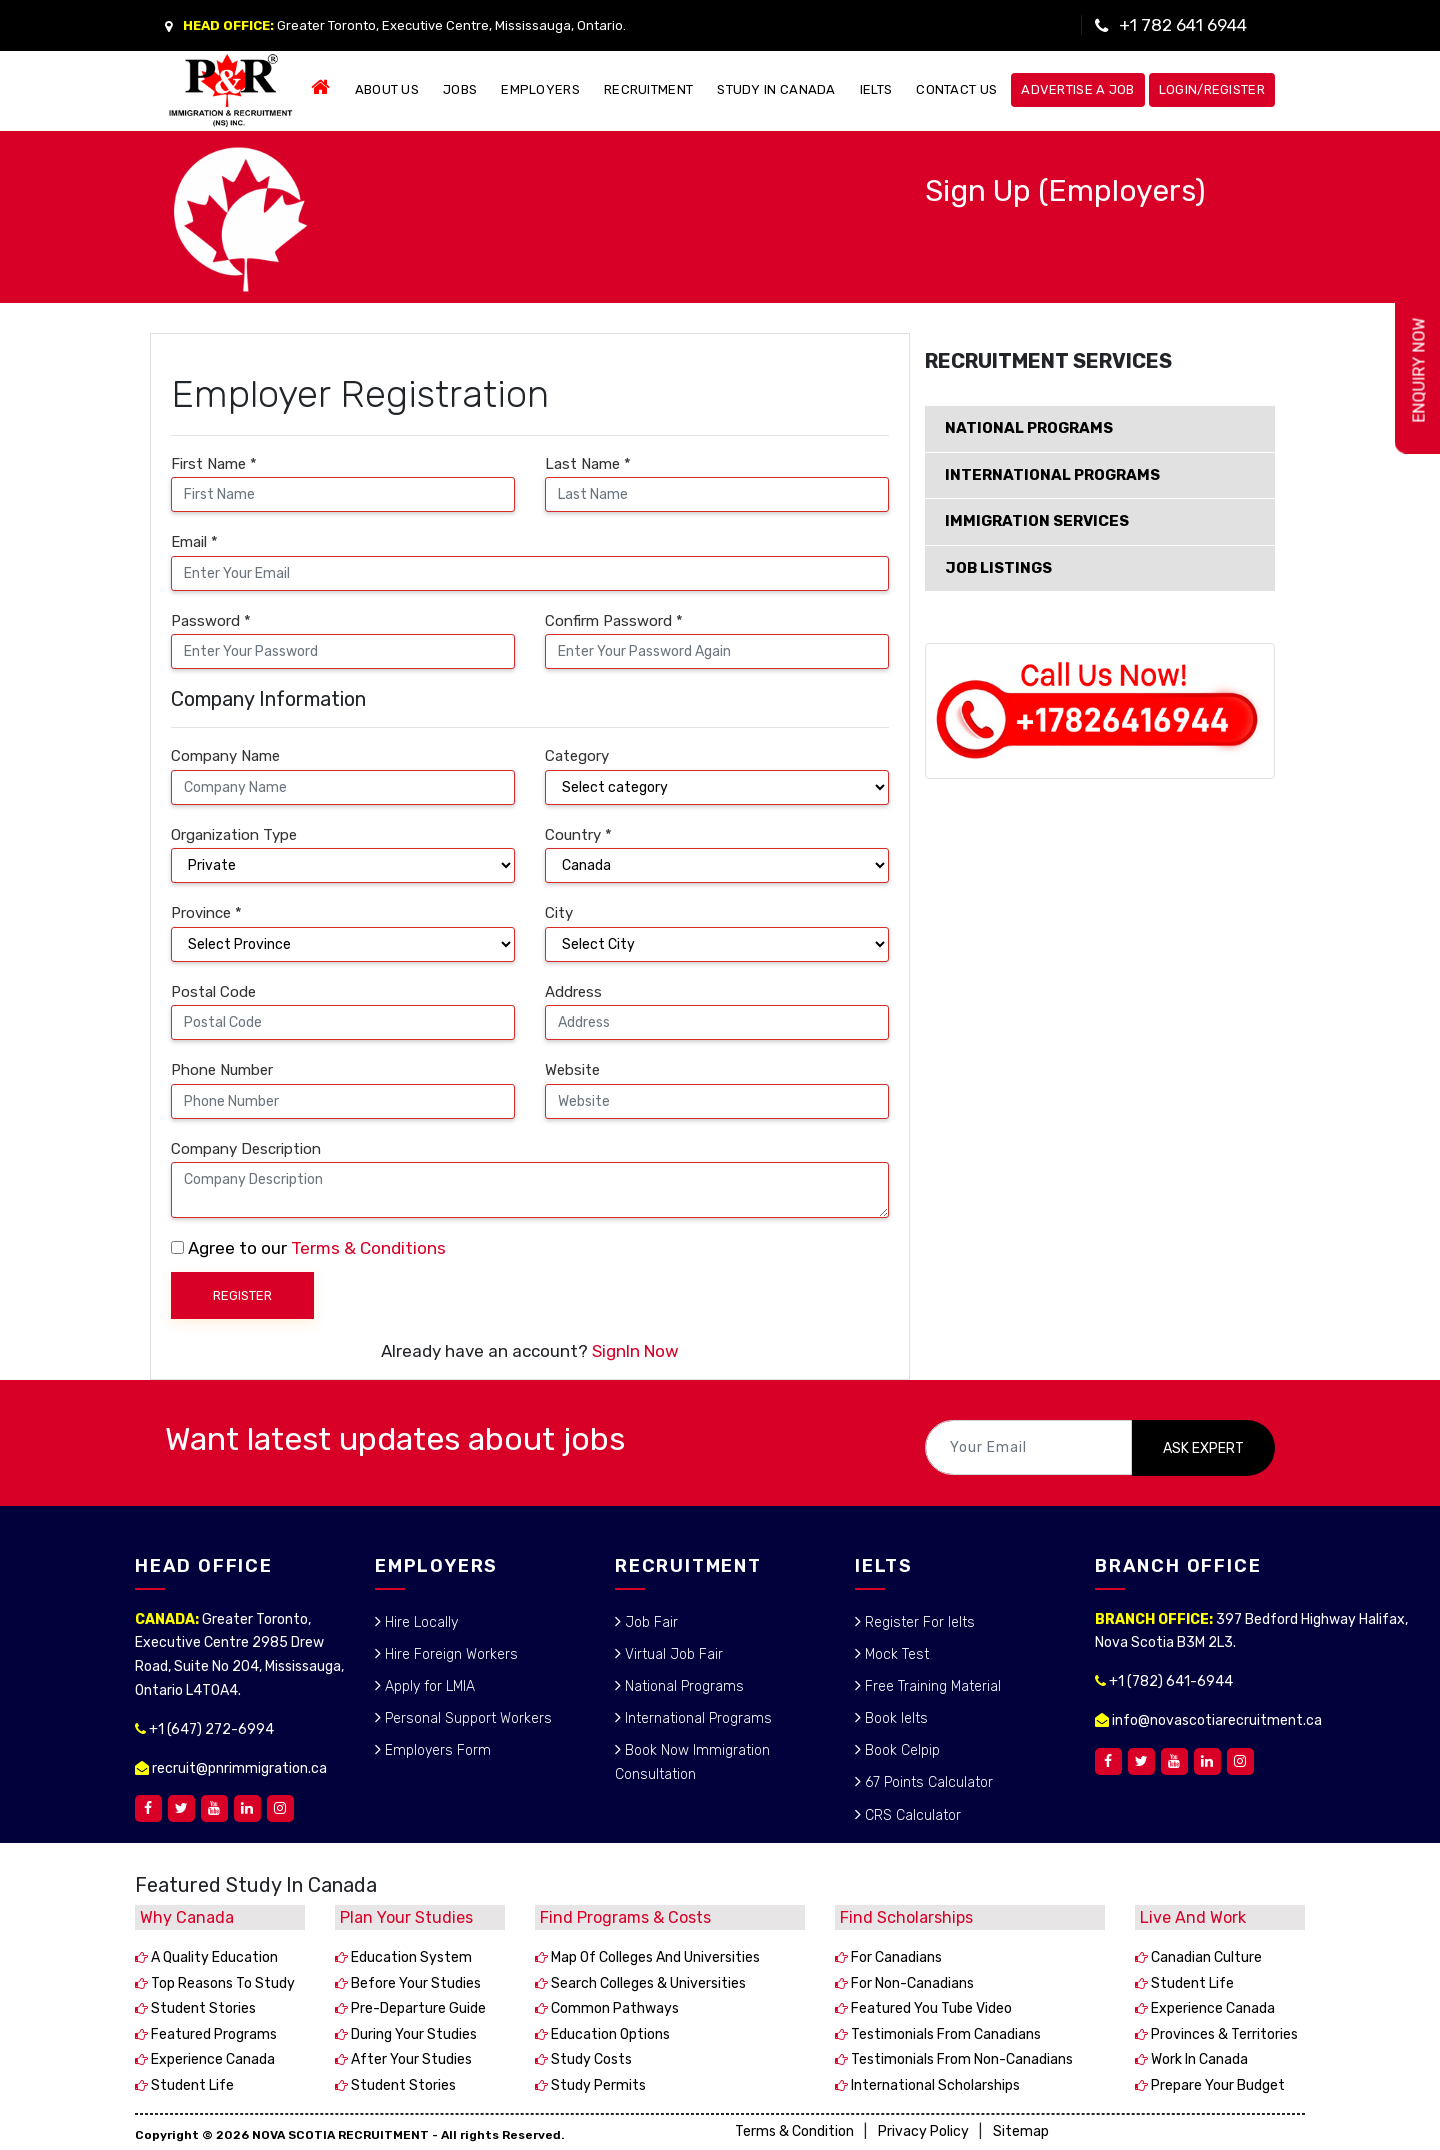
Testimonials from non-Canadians (960, 2059)
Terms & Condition (794, 2131)
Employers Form (436, 1750)
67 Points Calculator (927, 1782)
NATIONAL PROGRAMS (1029, 428)
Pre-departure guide (417, 2008)
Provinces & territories (1223, 2034)
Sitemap (1021, 2131)
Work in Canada (1198, 2059)
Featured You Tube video (930, 2008)
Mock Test (895, 1654)
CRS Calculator (911, 1815)
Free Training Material (931, 1686)
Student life (191, 2085)
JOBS (460, 89)
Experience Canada (211, 2059)
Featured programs (212, 2034)
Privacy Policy (923, 2131)
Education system (410, 1957)
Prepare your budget (1216, 2085)
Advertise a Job (1078, 89)
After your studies (410, 2059)
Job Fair (649, 1622)
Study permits (597, 2085)
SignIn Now (635, 1351)
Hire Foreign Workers (449, 1654)
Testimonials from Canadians (944, 2034)
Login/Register (1212, 89)
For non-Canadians (911, 1983)
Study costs (590, 2059)
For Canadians (895, 1957)
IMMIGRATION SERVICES (1037, 521)
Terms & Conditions (368, 1248)
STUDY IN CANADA (776, 89)
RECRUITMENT (648, 89)
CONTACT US (956, 89)
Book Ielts (894, 1718)
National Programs (682, 1686)
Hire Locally (419, 1622)
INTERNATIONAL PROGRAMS (1052, 475)
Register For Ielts (918, 1622)
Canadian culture (1205, 1957)
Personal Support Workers (466, 1718)
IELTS (876, 89)
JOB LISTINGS (998, 568)
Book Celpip (900, 1750)
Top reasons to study (221, 1983)
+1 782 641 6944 (1183, 25)
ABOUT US (387, 89)
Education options (609, 2034)
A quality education (213, 1957)
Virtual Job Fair (672, 1654)
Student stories (202, 2008)
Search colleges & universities (647, 1983)
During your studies (412, 2034)
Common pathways (613, 2008)
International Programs (696, 1718)
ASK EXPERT (1203, 1448)
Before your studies (414, 1983)
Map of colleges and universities (654, 1957)
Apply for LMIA (428, 1686)
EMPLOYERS (540, 89)
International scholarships (934, 2085)
